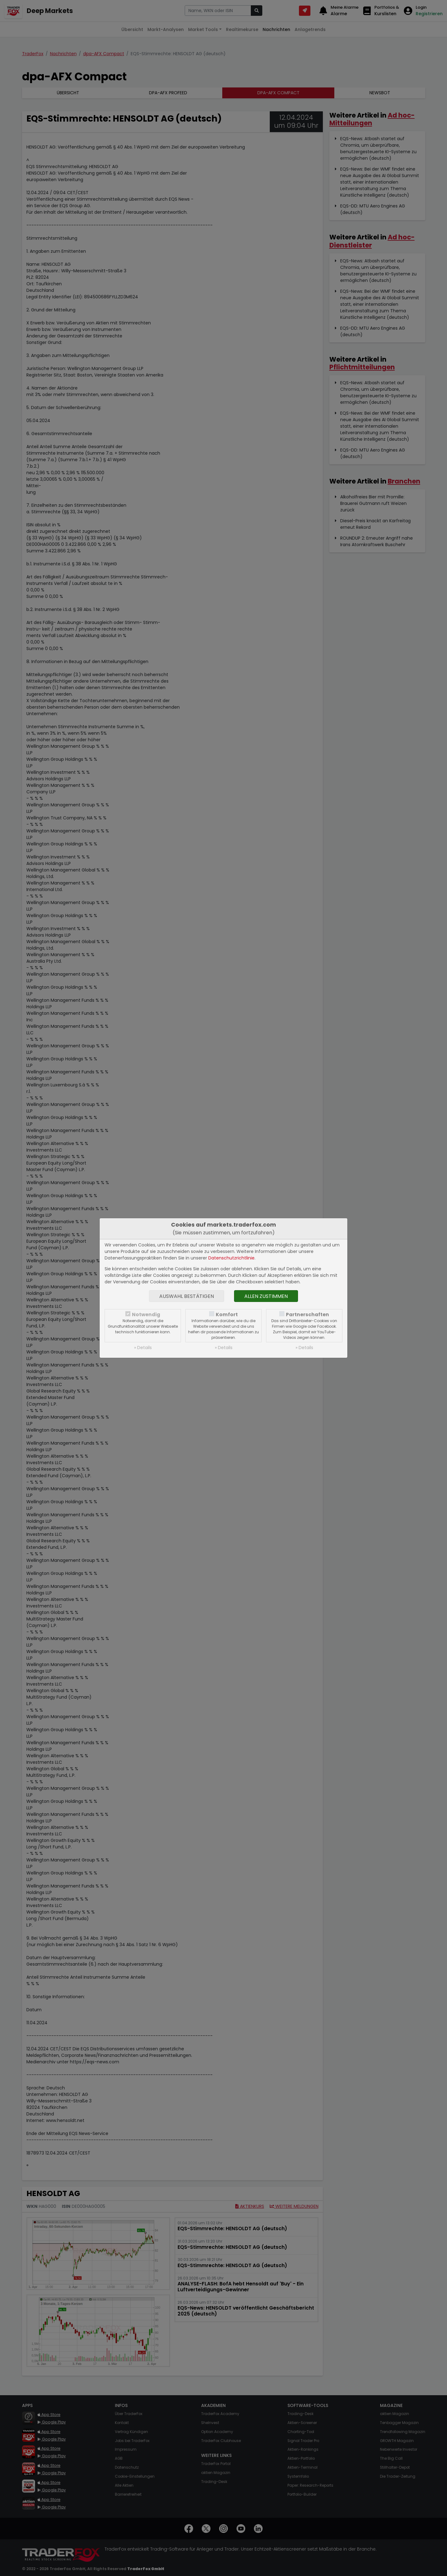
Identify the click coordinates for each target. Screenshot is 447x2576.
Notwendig (146, 1314)
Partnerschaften (307, 1314)
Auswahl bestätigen (186, 1296)
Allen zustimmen (266, 1296)
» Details (143, 1347)
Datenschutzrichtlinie (231, 1258)
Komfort (227, 1314)
